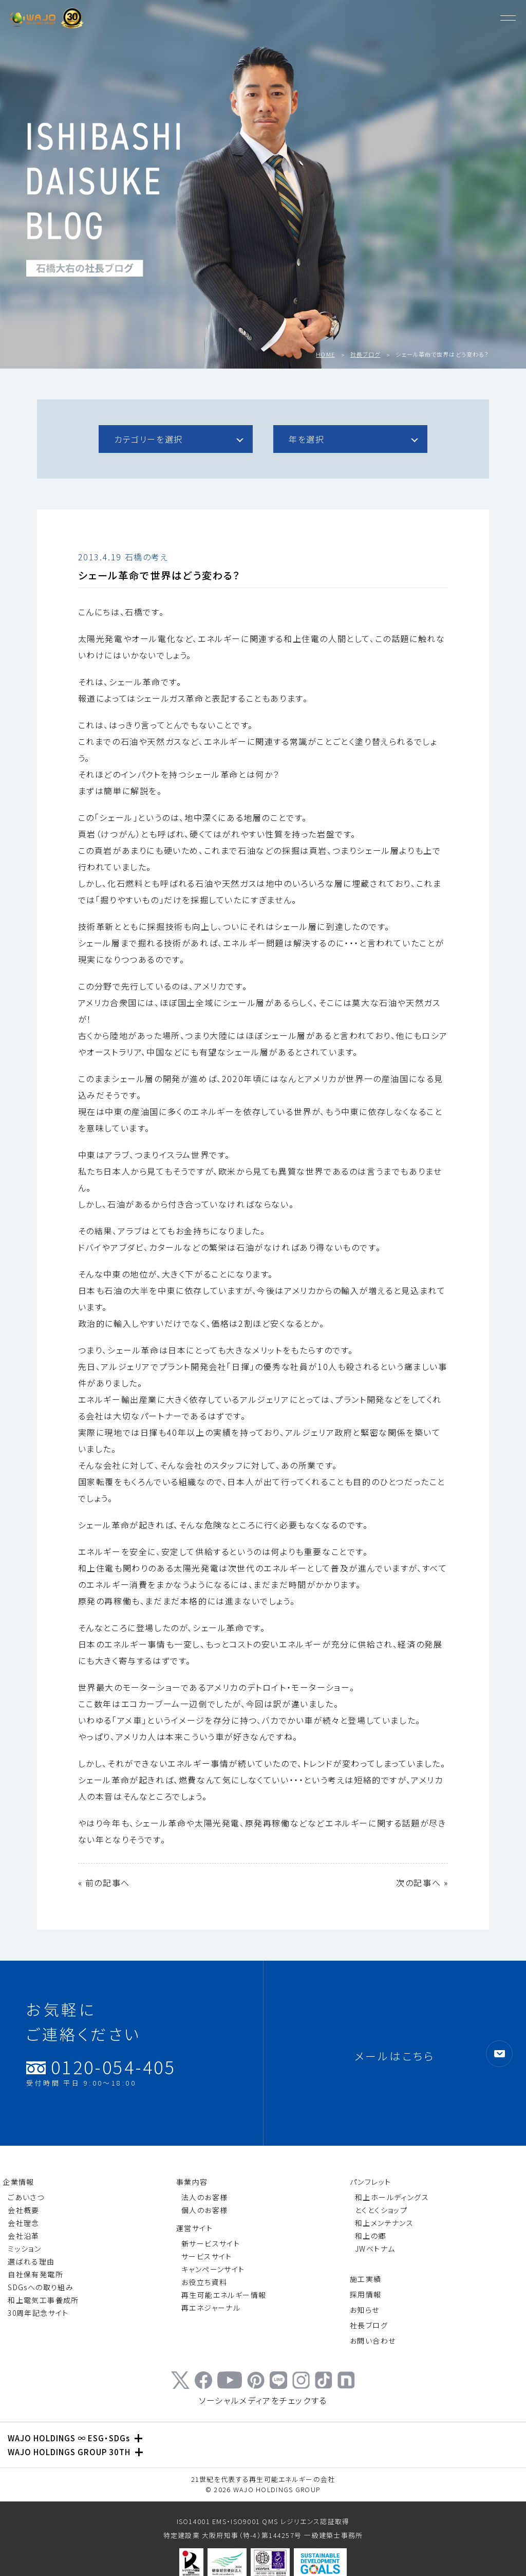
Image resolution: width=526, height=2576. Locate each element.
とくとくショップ (381, 2210)
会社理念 (24, 2223)
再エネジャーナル (210, 2308)
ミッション (24, 2248)
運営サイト (194, 2228)
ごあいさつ (26, 2197)
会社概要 (24, 2210)
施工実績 (366, 2279)
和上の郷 (370, 2236)
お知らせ (365, 2310)
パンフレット (370, 2182)
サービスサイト (206, 2256)
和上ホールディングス (392, 2197)
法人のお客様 (204, 2197)
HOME (325, 354)
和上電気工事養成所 (43, 2300)
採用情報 (366, 2294)
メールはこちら (394, 2055)
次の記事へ (418, 1882)
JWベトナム (375, 2248)
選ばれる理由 (31, 2261)
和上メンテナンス (384, 2223)
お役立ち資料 (204, 2282)
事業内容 (192, 2182)
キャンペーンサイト (213, 2269)
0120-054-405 (101, 2072)
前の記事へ (107, 1882)
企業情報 (18, 2182)
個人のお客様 (204, 2210)
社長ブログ (365, 354)
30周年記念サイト (38, 2313)
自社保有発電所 (35, 2274)
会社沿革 (24, 2236)
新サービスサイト (210, 2243)
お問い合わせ (373, 2340)
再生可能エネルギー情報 (223, 2295)
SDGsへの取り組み (40, 2287)
